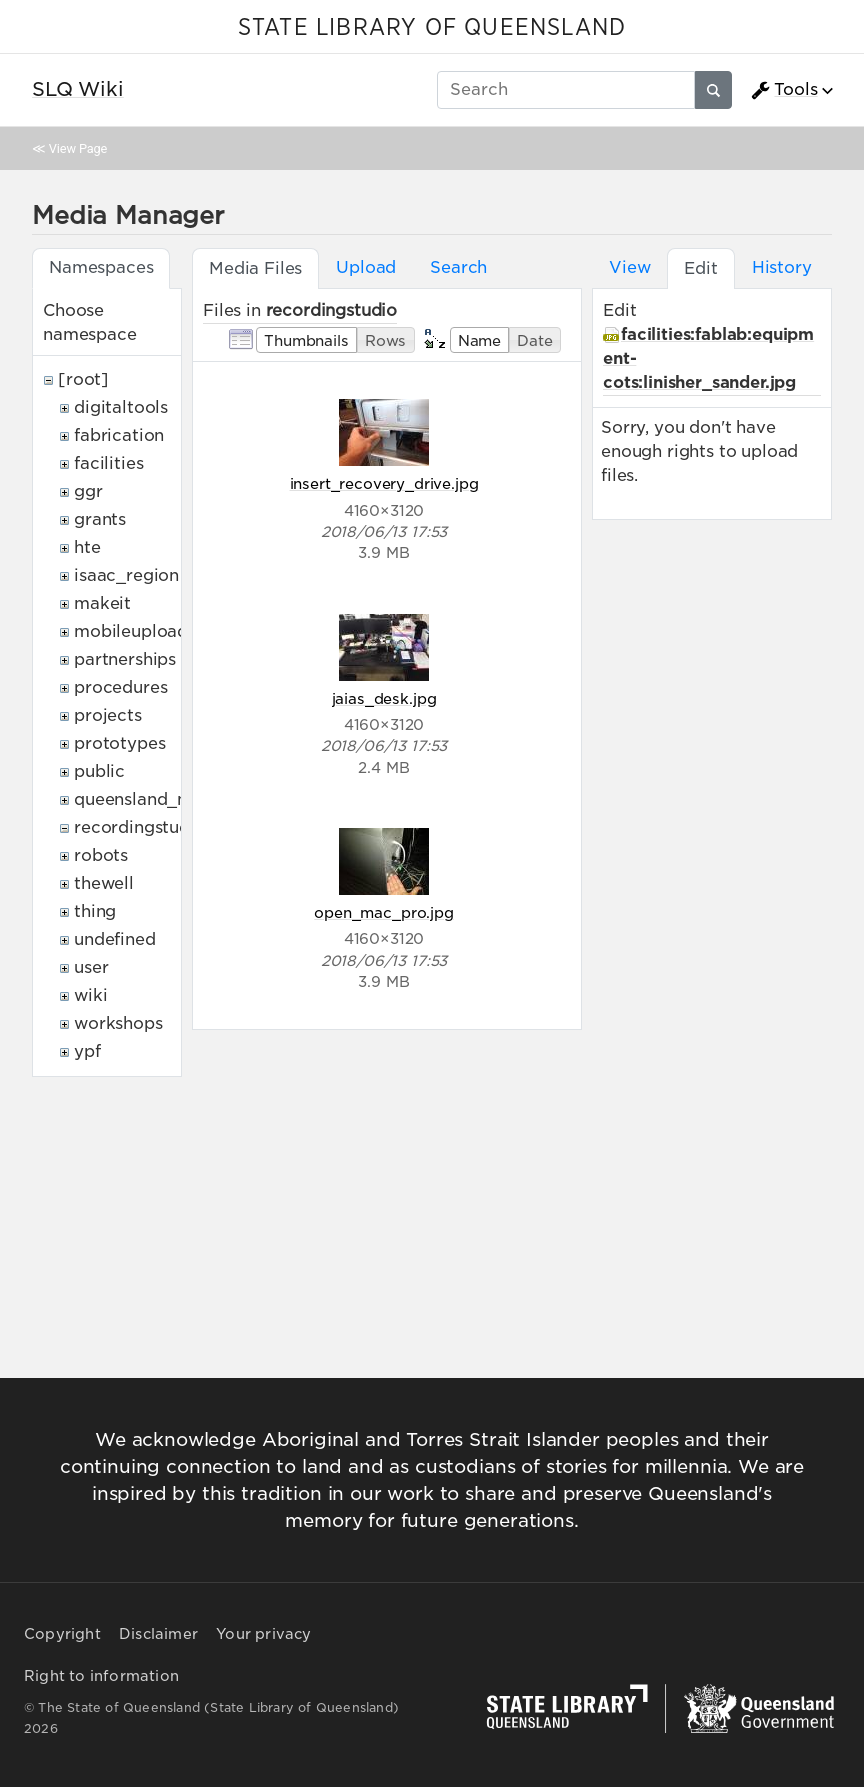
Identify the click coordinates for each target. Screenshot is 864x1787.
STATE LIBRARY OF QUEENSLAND (432, 28)
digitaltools (121, 407)
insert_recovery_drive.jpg (384, 483)
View (629, 267)
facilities (108, 463)
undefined (115, 939)
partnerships (125, 659)
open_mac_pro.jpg (383, 912)
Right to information (101, 1676)
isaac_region (126, 575)
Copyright (62, 1634)
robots (101, 855)
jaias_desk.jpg (384, 698)
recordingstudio (140, 827)
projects (108, 715)
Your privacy (263, 1634)
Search (458, 267)
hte (87, 547)
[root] (83, 379)
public (99, 771)
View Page (78, 148)
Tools (784, 90)
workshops (118, 1023)
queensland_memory (160, 799)
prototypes (119, 743)
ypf (87, 1051)
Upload (366, 267)
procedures (120, 687)
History (782, 267)
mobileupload (131, 631)
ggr (88, 491)
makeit (102, 603)
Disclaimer (158, 1634)
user (91, 967)
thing (95, 911)
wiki (90, 995)
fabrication (119, 435)
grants (100, 519)
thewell (104, 883)
